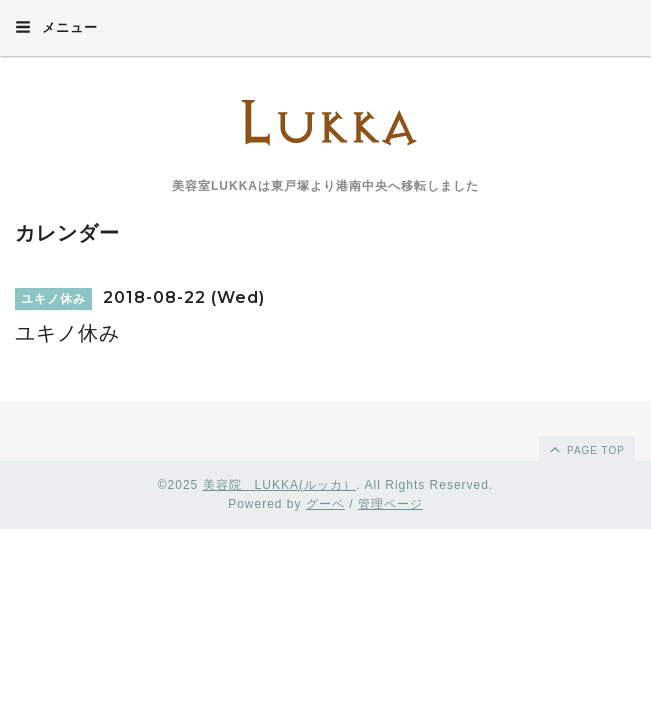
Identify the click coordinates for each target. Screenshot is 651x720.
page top (586, 449)
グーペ (325, 504)
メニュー (56, 27)
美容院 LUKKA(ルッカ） (279, 485)
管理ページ (390, 504)
